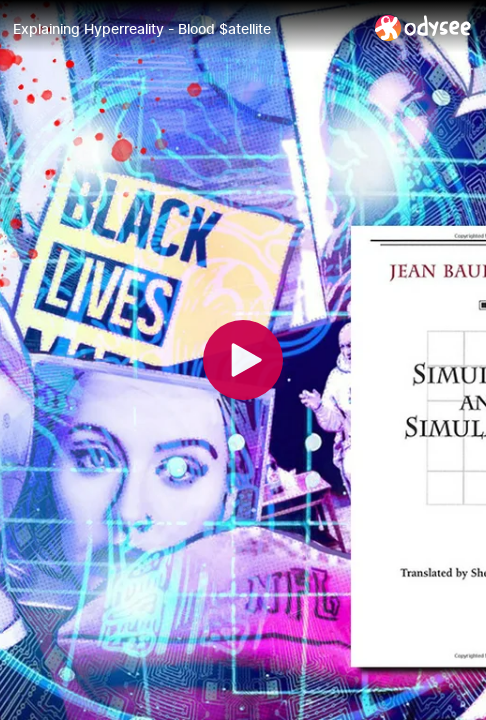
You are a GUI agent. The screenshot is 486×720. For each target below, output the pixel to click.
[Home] (423, 27)
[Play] (243, 360)
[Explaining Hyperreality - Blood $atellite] (186, 29)
